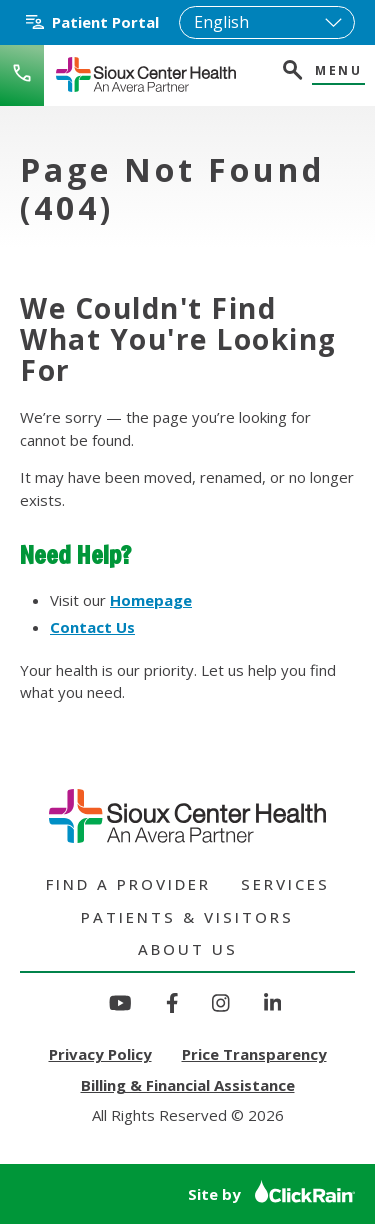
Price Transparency (254, 1054)
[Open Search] (291, 72)
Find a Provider (128, 884)
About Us (188, 949)
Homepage (151, 600)
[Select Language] (267, 22)
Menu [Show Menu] (338, 71)
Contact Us (92, 627)
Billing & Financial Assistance (188, 1085)
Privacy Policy (100, 1054)
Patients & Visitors (187, 917)
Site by (271, 1194)
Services (285, 884)
